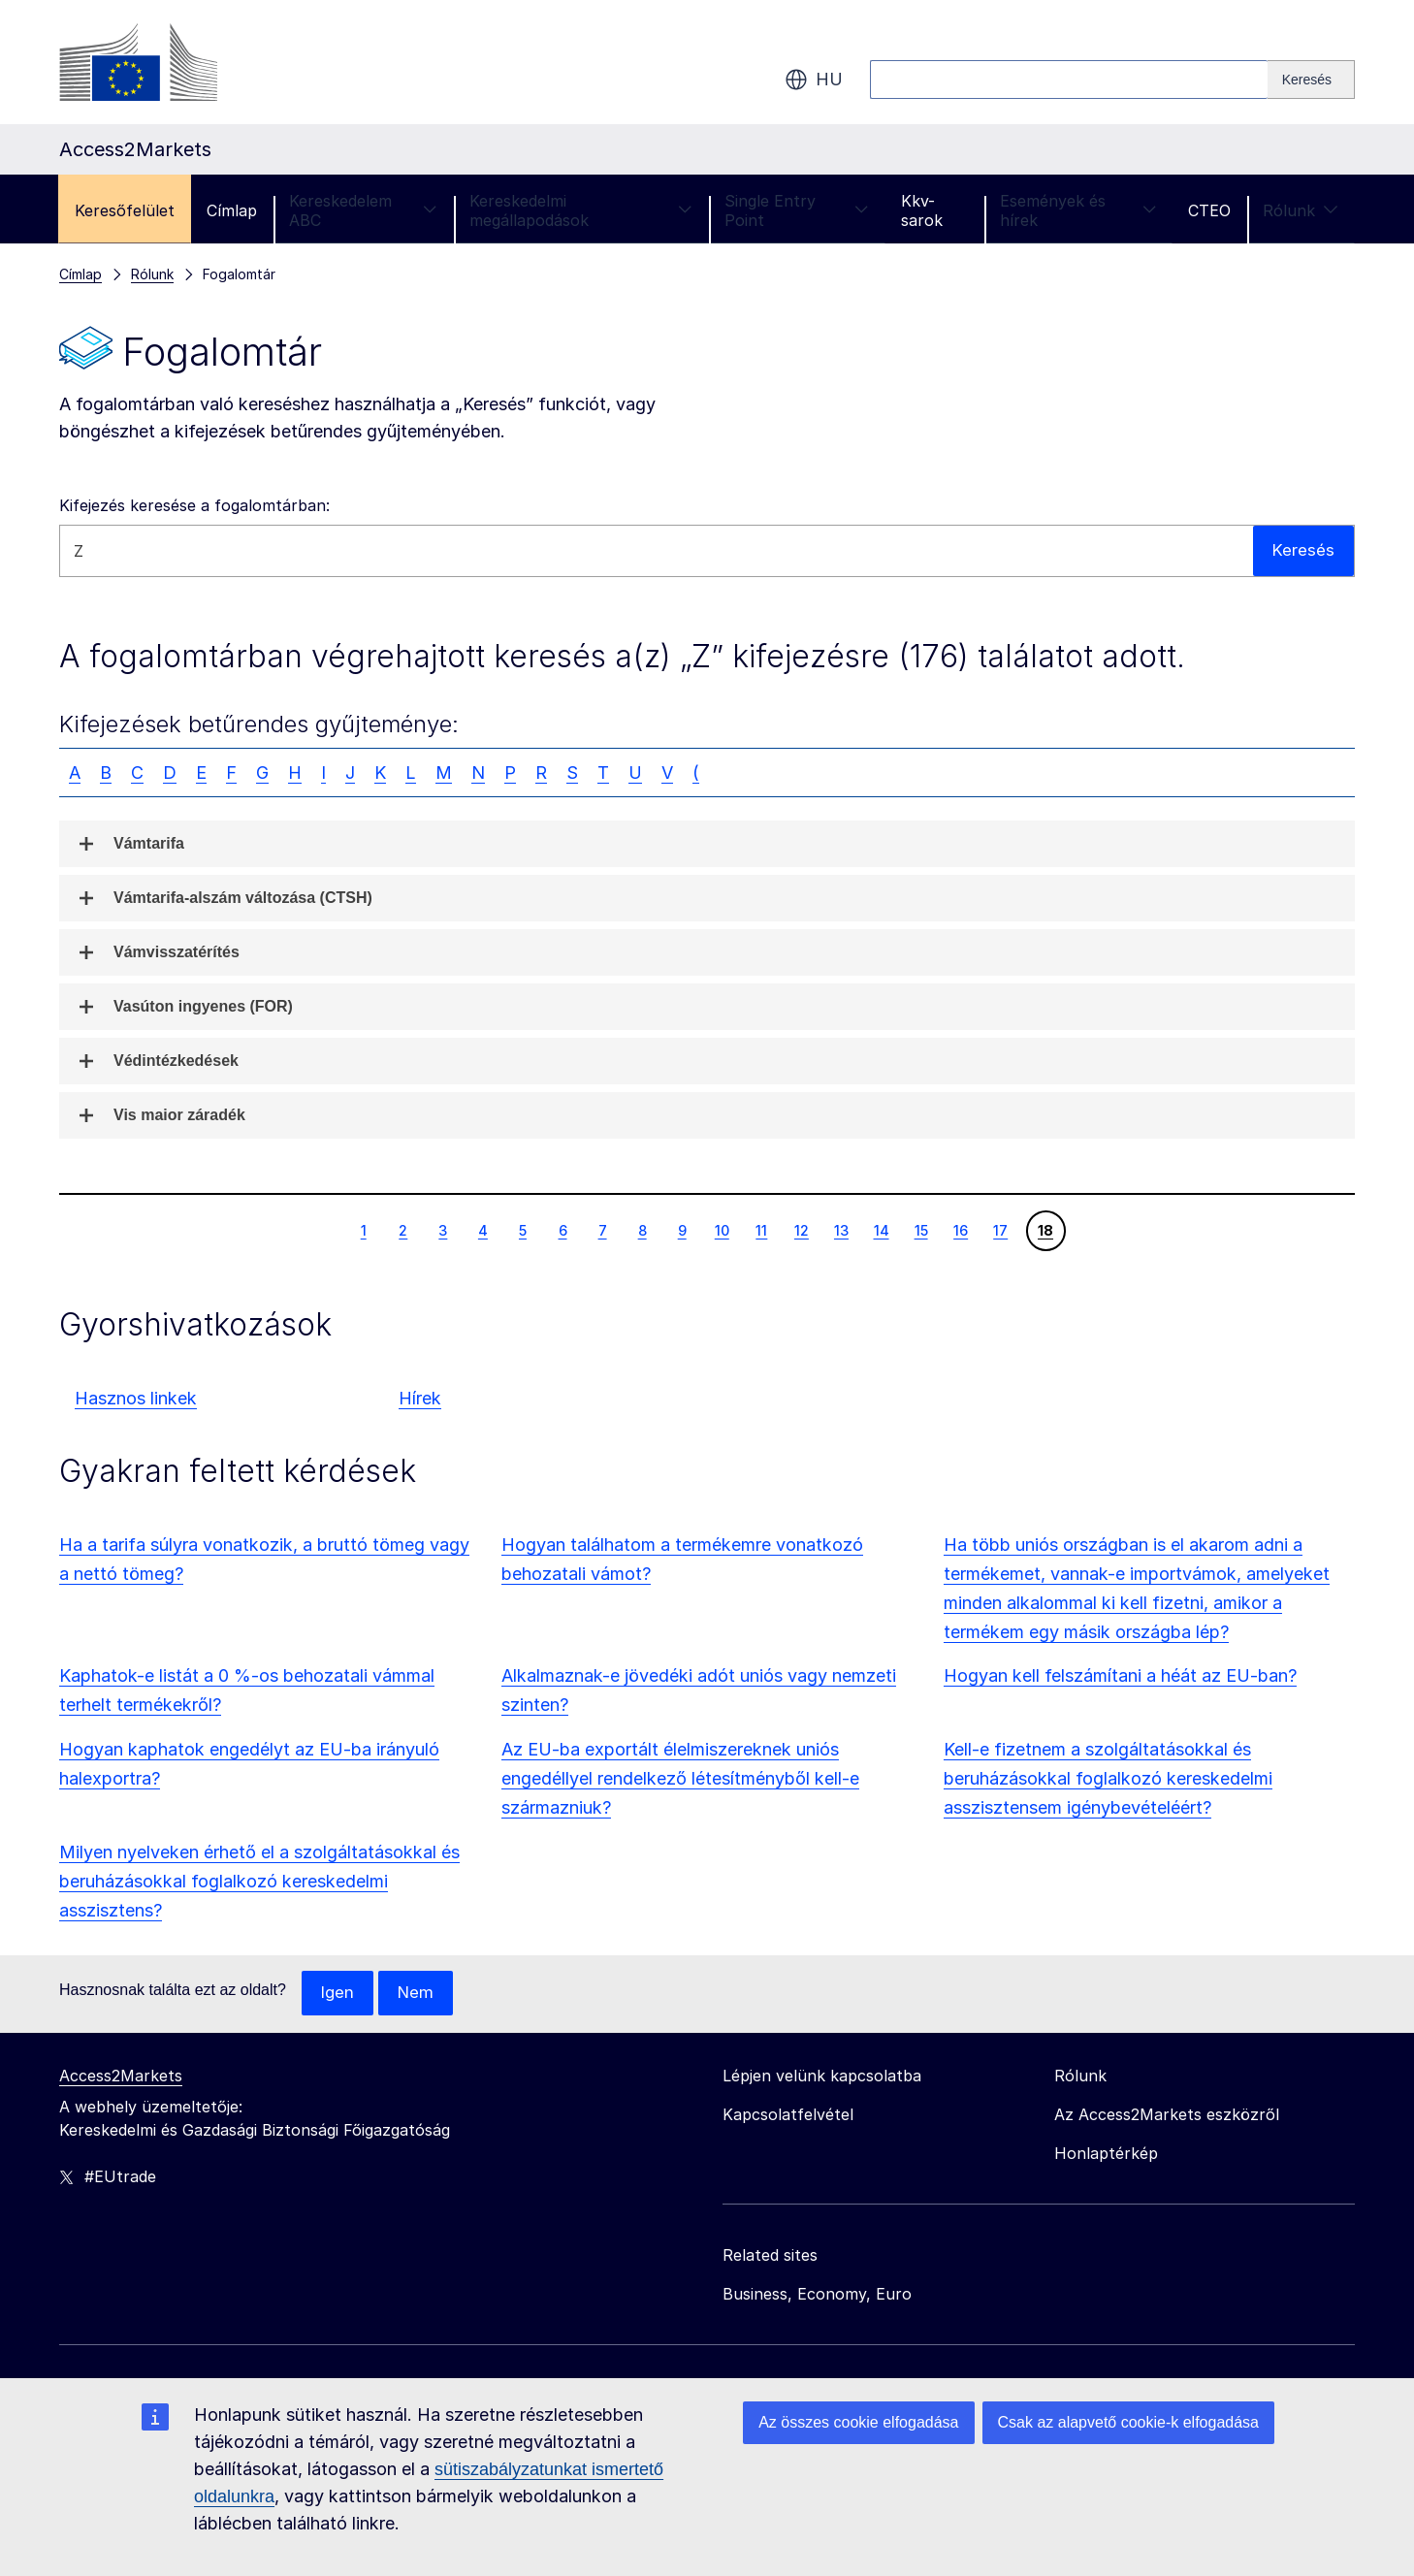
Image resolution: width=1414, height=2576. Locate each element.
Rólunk (1300, 210)
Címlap (232, 210)
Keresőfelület (125, 210)
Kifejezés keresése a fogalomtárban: (194, 505)
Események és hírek (1078, 210)
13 (841, 1230)
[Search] (1311, 79)
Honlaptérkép (1106, 2154)
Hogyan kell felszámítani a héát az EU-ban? (1120, 1675)
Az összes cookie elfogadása (858, 2422)
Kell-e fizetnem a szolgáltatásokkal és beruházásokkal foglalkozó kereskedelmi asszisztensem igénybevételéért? (1108, 1778)
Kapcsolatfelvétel (788, 2115)
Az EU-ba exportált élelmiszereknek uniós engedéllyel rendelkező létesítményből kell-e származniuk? (680, 1778)
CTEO (1209, 210)
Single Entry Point (796, 210)
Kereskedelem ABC (363, 210)
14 (881, 1230)
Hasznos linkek (136, 1398)
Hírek (420, 1398)
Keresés (1302, 550)
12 (801, 1230)
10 (721, 1230)
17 (1000, 1230)
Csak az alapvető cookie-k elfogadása (1129, 2422)
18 (1045, 1230)
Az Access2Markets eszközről (1166, 2115)
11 (761, 1230)
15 (921, 1230)
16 (960, 1230)
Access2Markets (120, 2076)
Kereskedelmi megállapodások (580, 210)
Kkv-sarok (922, 210)
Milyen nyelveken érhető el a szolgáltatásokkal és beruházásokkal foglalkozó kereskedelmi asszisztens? (259, 1881)
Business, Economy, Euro (817, 2294)
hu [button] (814, 79)
